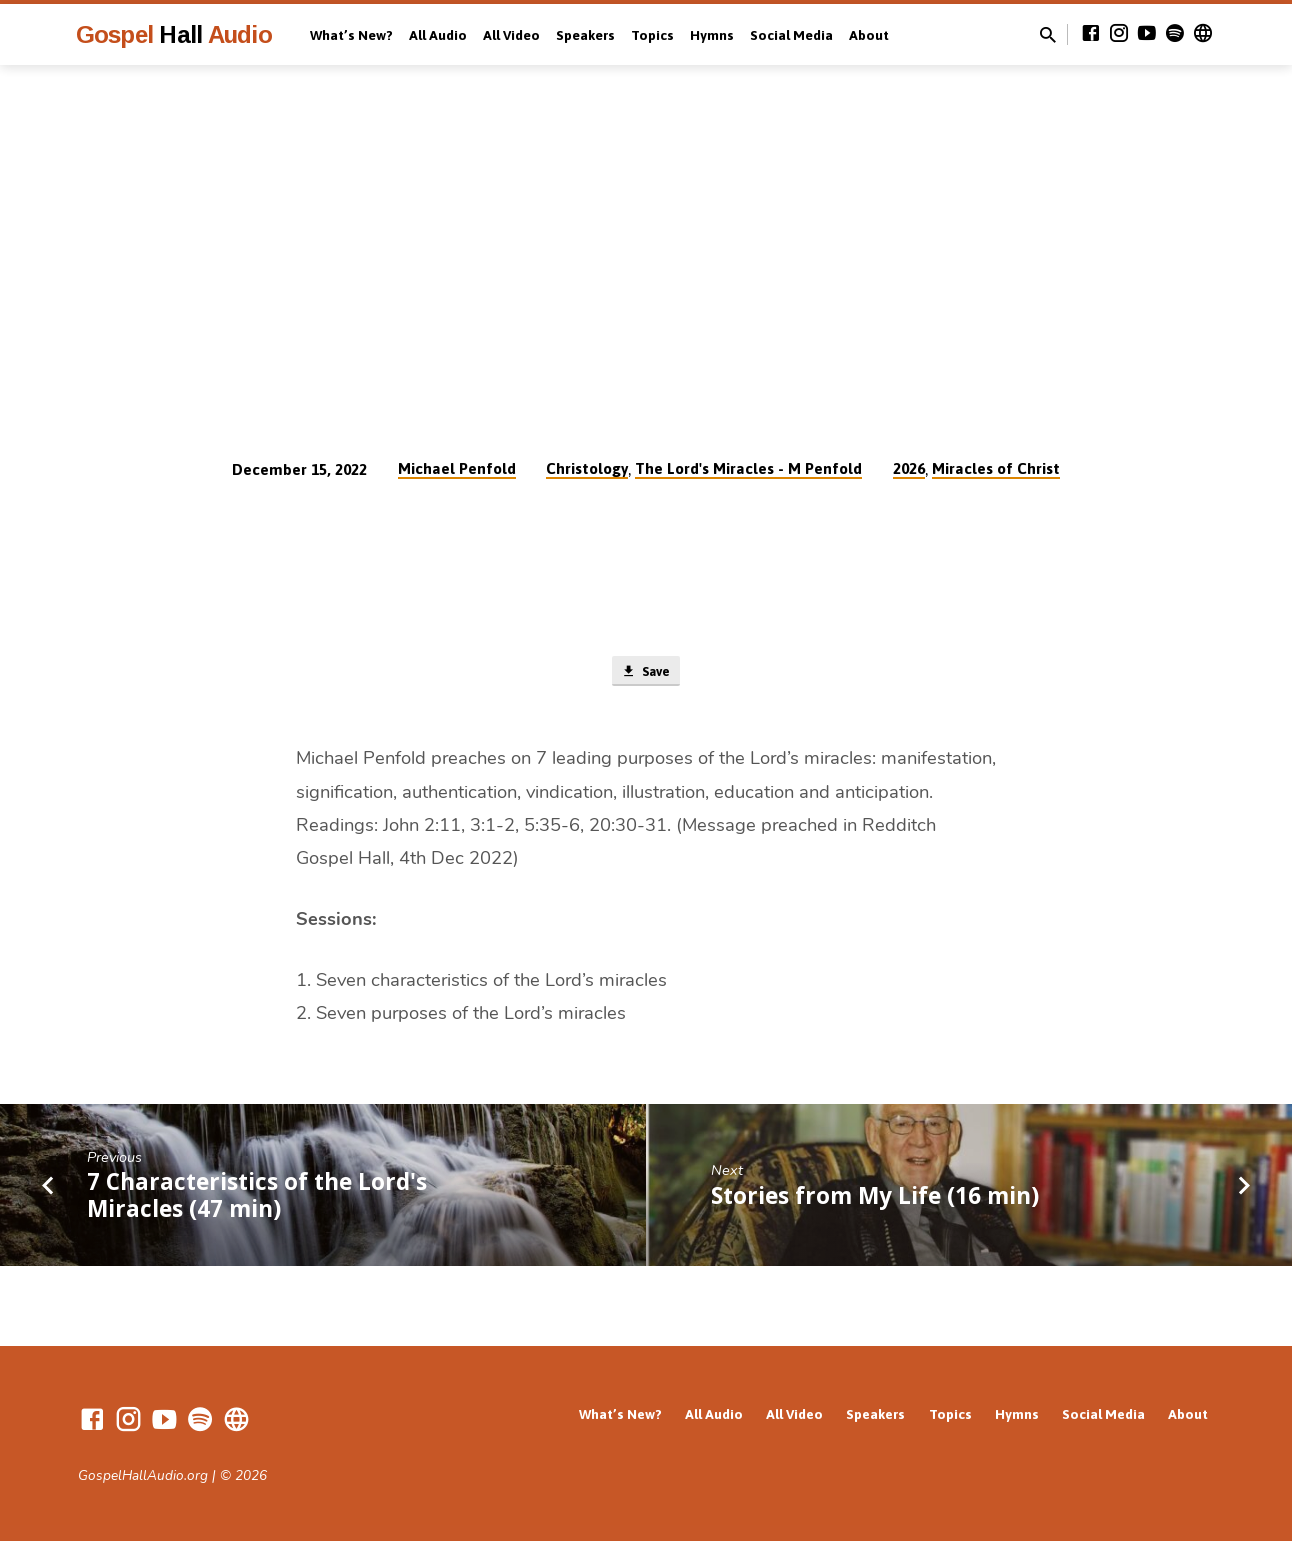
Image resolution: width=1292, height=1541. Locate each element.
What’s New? (351, 35)
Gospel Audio (174, 34)
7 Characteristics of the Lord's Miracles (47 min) (257, 1199)
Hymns (712, 35)
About (869, 35)
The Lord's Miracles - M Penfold (748, 468)
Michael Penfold (457, 468)
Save (645, 673)
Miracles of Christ (996, 468)
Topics (652, 35)
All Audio (438, 35)
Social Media (791, 35)
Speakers (585, 35)
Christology (587, 468)
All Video (511, 35)
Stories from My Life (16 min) (875, 1199)
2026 (909, 468)
